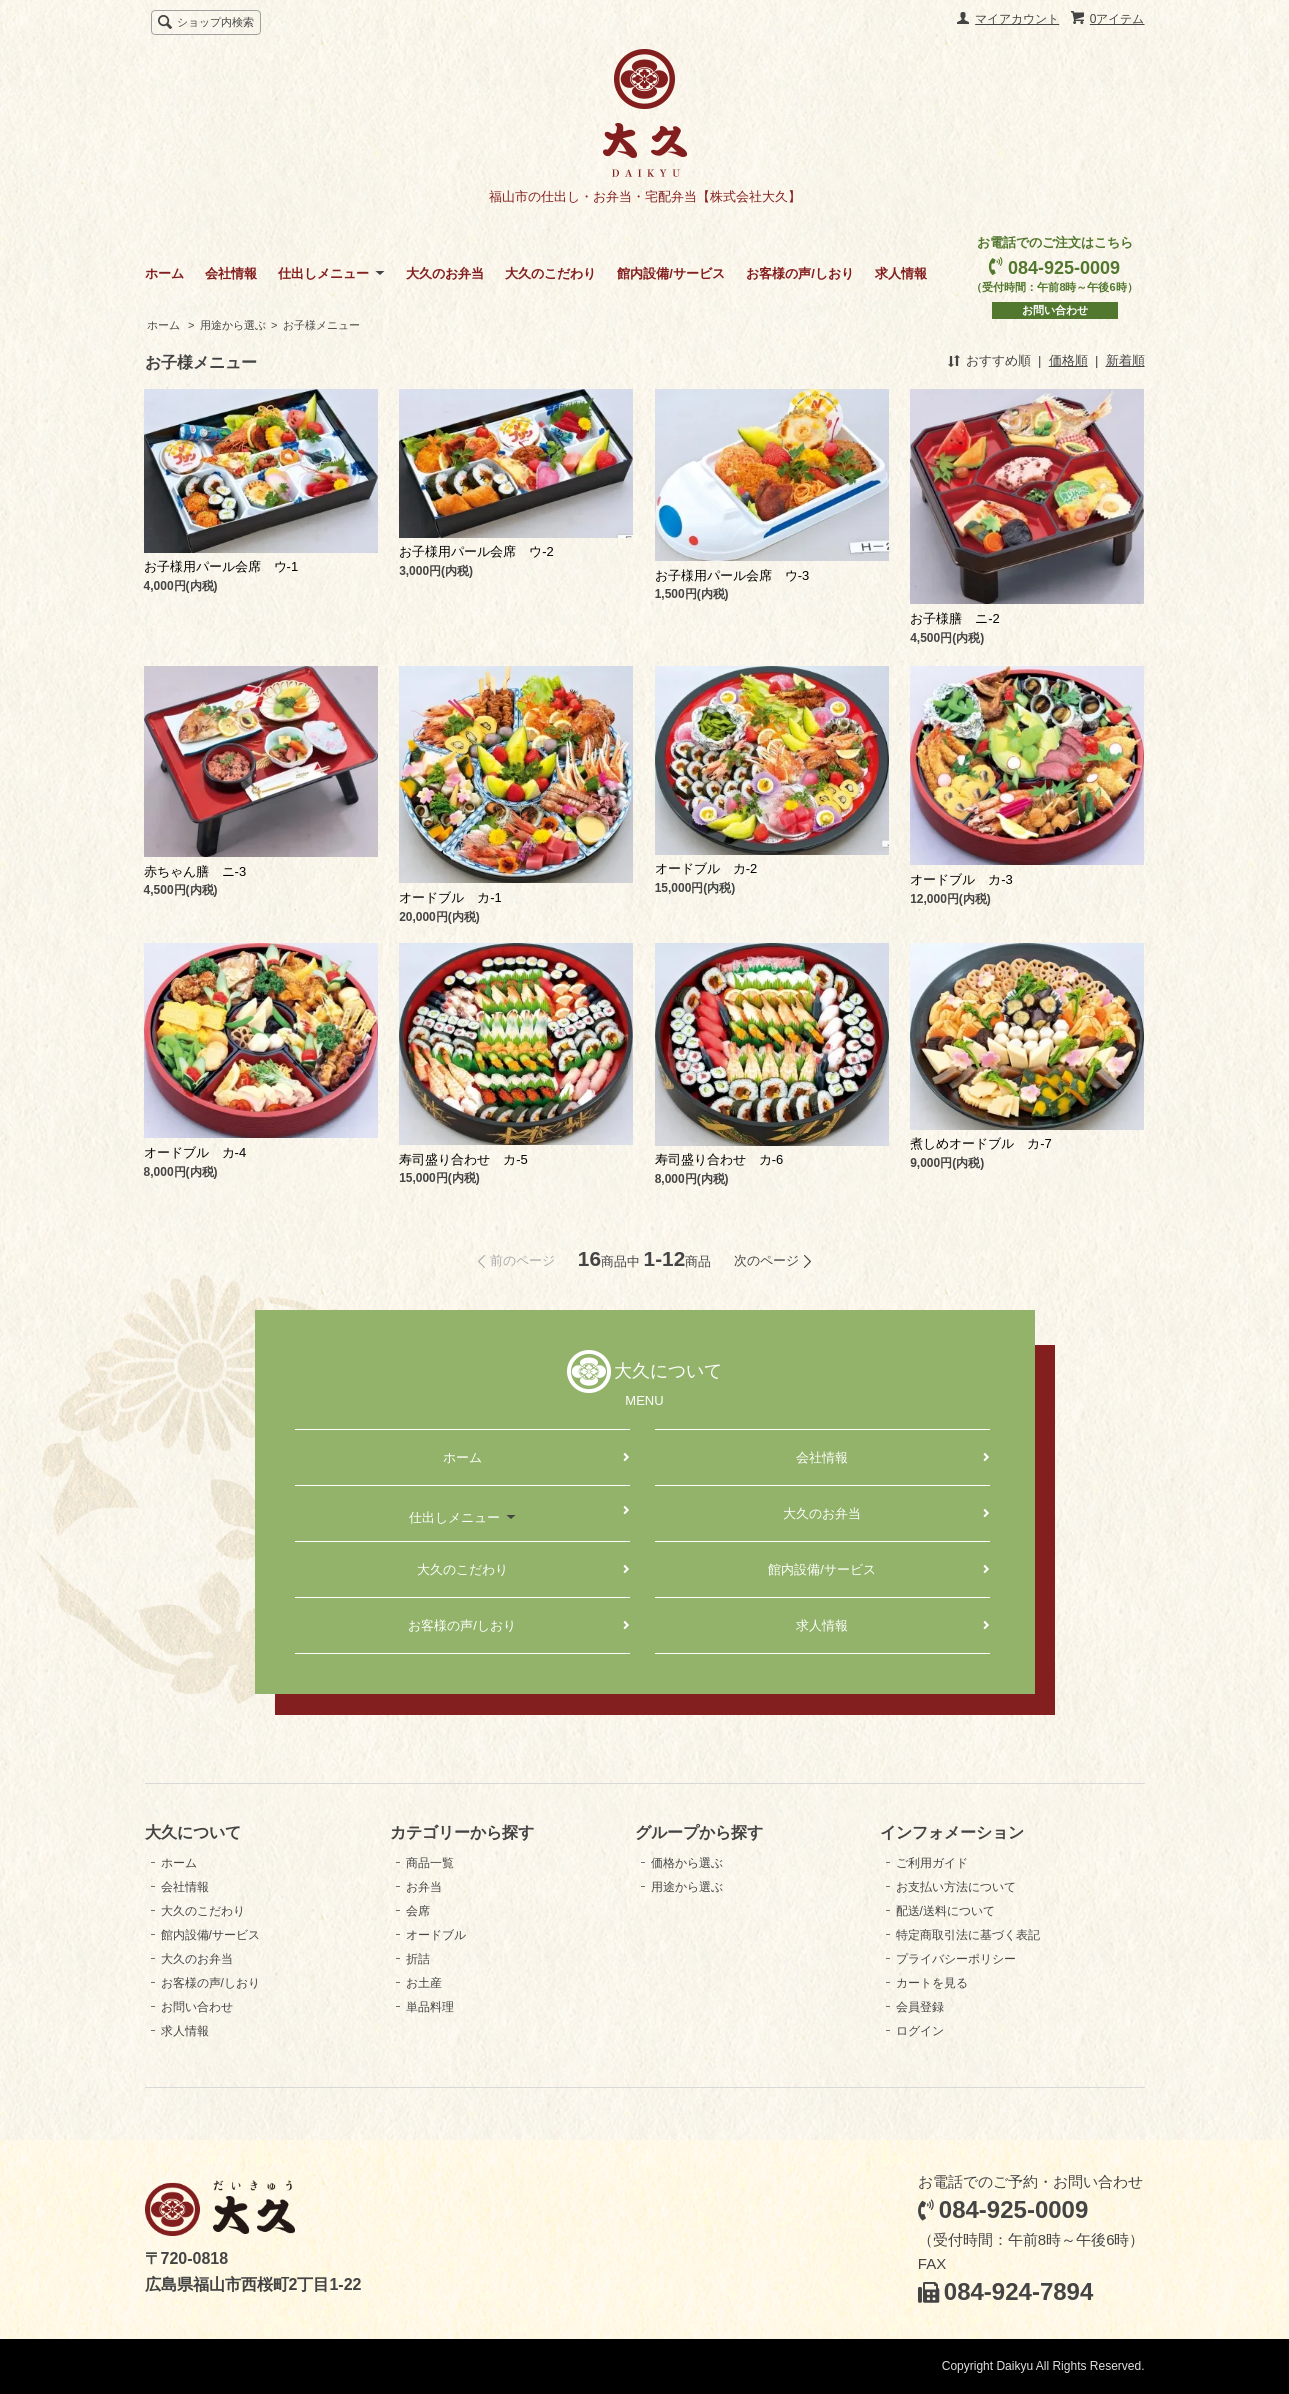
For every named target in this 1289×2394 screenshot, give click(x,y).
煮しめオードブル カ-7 (981, 1143)
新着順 (1125, 360)
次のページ (766, 1260)
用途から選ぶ (233, 325)
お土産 (424, 1983)
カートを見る (932, 1983)
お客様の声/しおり (800, 273)
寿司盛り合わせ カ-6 (719, 1159)
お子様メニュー (321, 325)
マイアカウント (1017, 19)
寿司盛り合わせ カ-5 (463, 1159)
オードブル (436, 1935)
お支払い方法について (956, 1887)
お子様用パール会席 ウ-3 (732, 575)
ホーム (164, 273)
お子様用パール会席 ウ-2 (476, 551)
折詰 (418, 1959)
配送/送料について (945, 1911)
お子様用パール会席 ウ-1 (221, 566)
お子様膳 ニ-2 (955, 618)
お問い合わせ (1055, 310)
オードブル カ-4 (195, 1152)
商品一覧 (430, 1863)
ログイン (920, 2031)
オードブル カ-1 (450, 897)
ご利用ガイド (932, 1863)
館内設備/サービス (671, 273)
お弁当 (424, 1887)
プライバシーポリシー (956, 1959)
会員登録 (920, 2007)
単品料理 (430, 2007)
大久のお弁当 (445, 273)
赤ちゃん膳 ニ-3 (195, 871)
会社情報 (231, 273)
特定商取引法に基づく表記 (968, 1935)
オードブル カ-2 (706, 868)
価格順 (1068, 360)
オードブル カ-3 (961, 879)
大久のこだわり (550, 273)
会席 (418, 1911)
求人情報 (901, 273)
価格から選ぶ (687, 1863)
